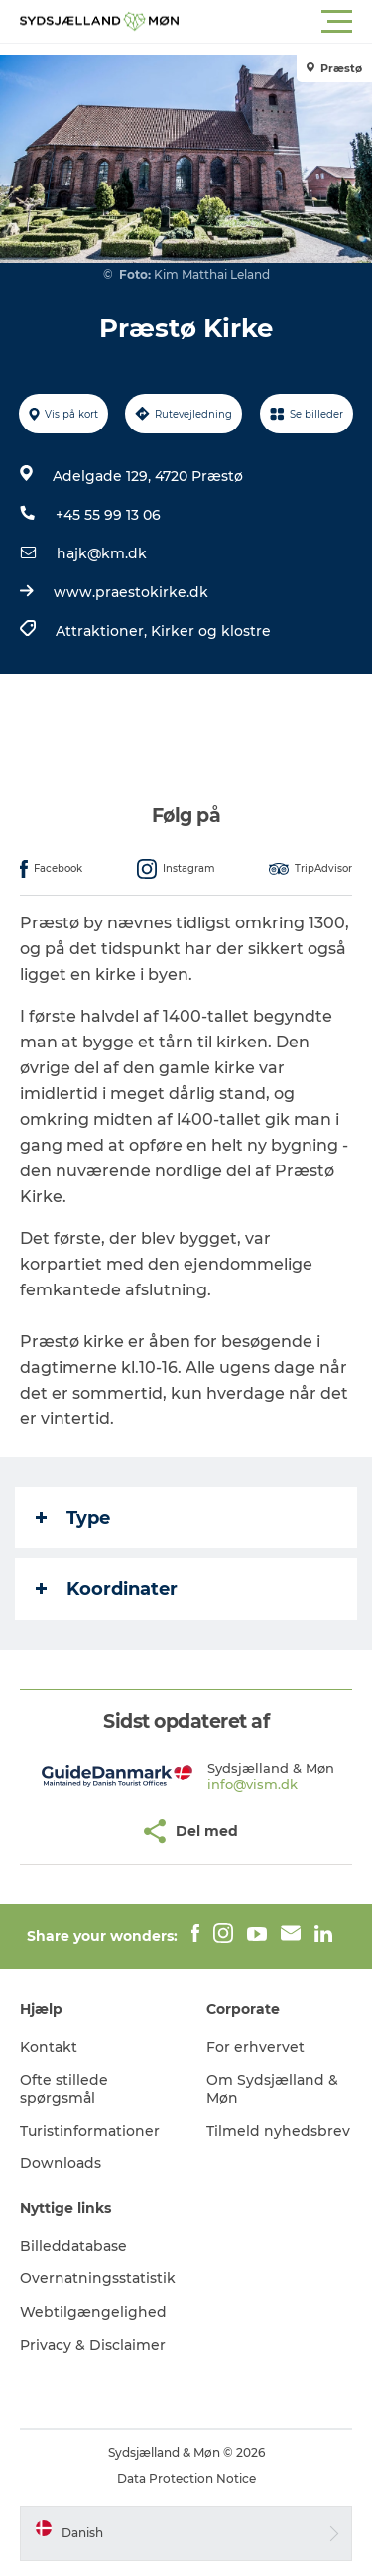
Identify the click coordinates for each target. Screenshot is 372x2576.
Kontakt (48, 2047)
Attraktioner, (103, 631)
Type (73, 1518)
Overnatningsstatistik (98, 2278)
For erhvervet (255, 2047)
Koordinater (107, 1589)
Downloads (60, 2163)
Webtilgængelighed (93, 2312)
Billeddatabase (73, 2246)
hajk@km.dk (102, 553)
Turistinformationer (90, 2131)
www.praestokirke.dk (131, 592)
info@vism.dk (252, 1784)
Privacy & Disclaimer (93, 2345)
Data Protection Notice (186, 2478)
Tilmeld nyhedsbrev (278, 2131)
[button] (275, 22)
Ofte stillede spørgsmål (64, 2089)
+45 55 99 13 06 (108, 515)
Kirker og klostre (211, 631)
